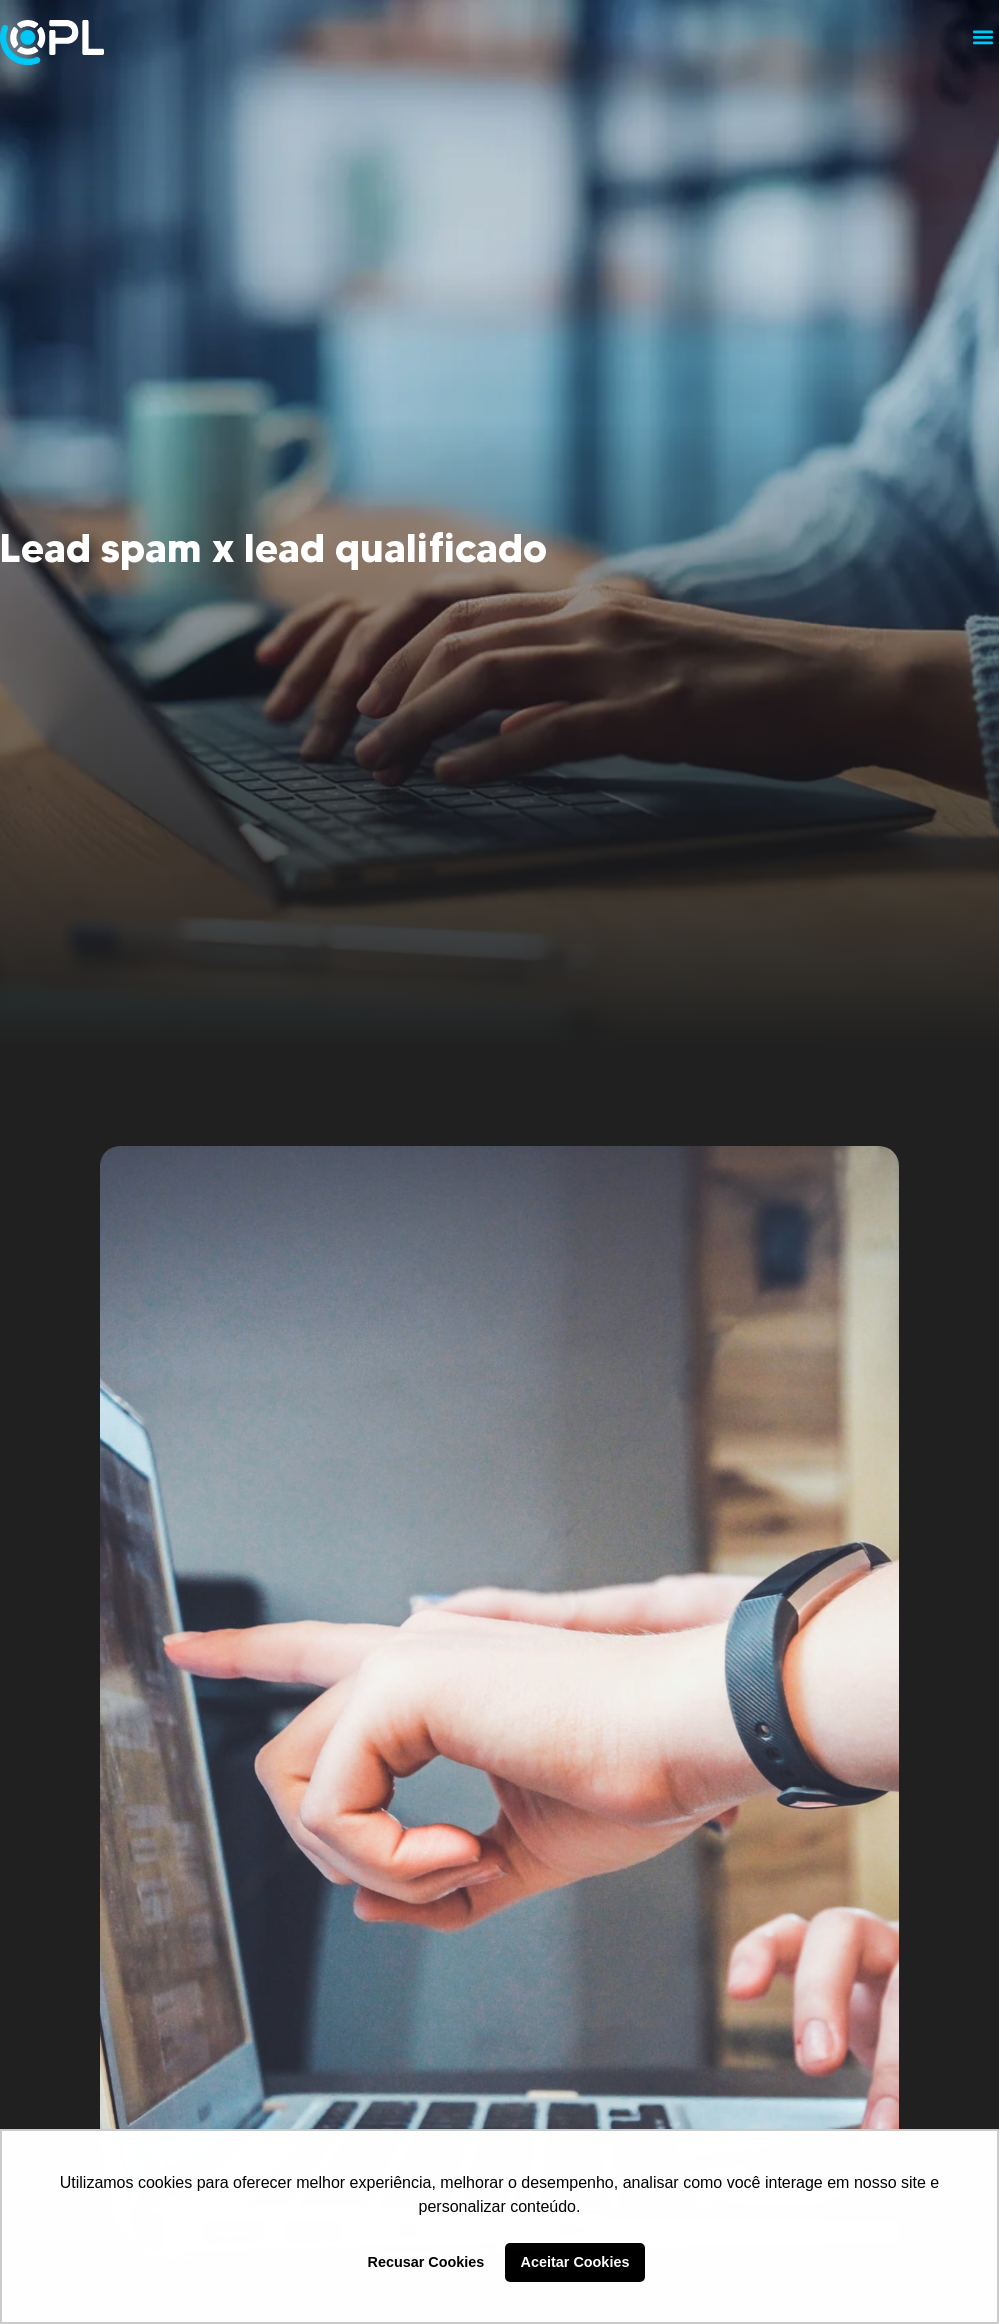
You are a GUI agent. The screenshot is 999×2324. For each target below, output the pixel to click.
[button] (982, 36)
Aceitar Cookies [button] (575, 2262)
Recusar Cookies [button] (426, 2262)
